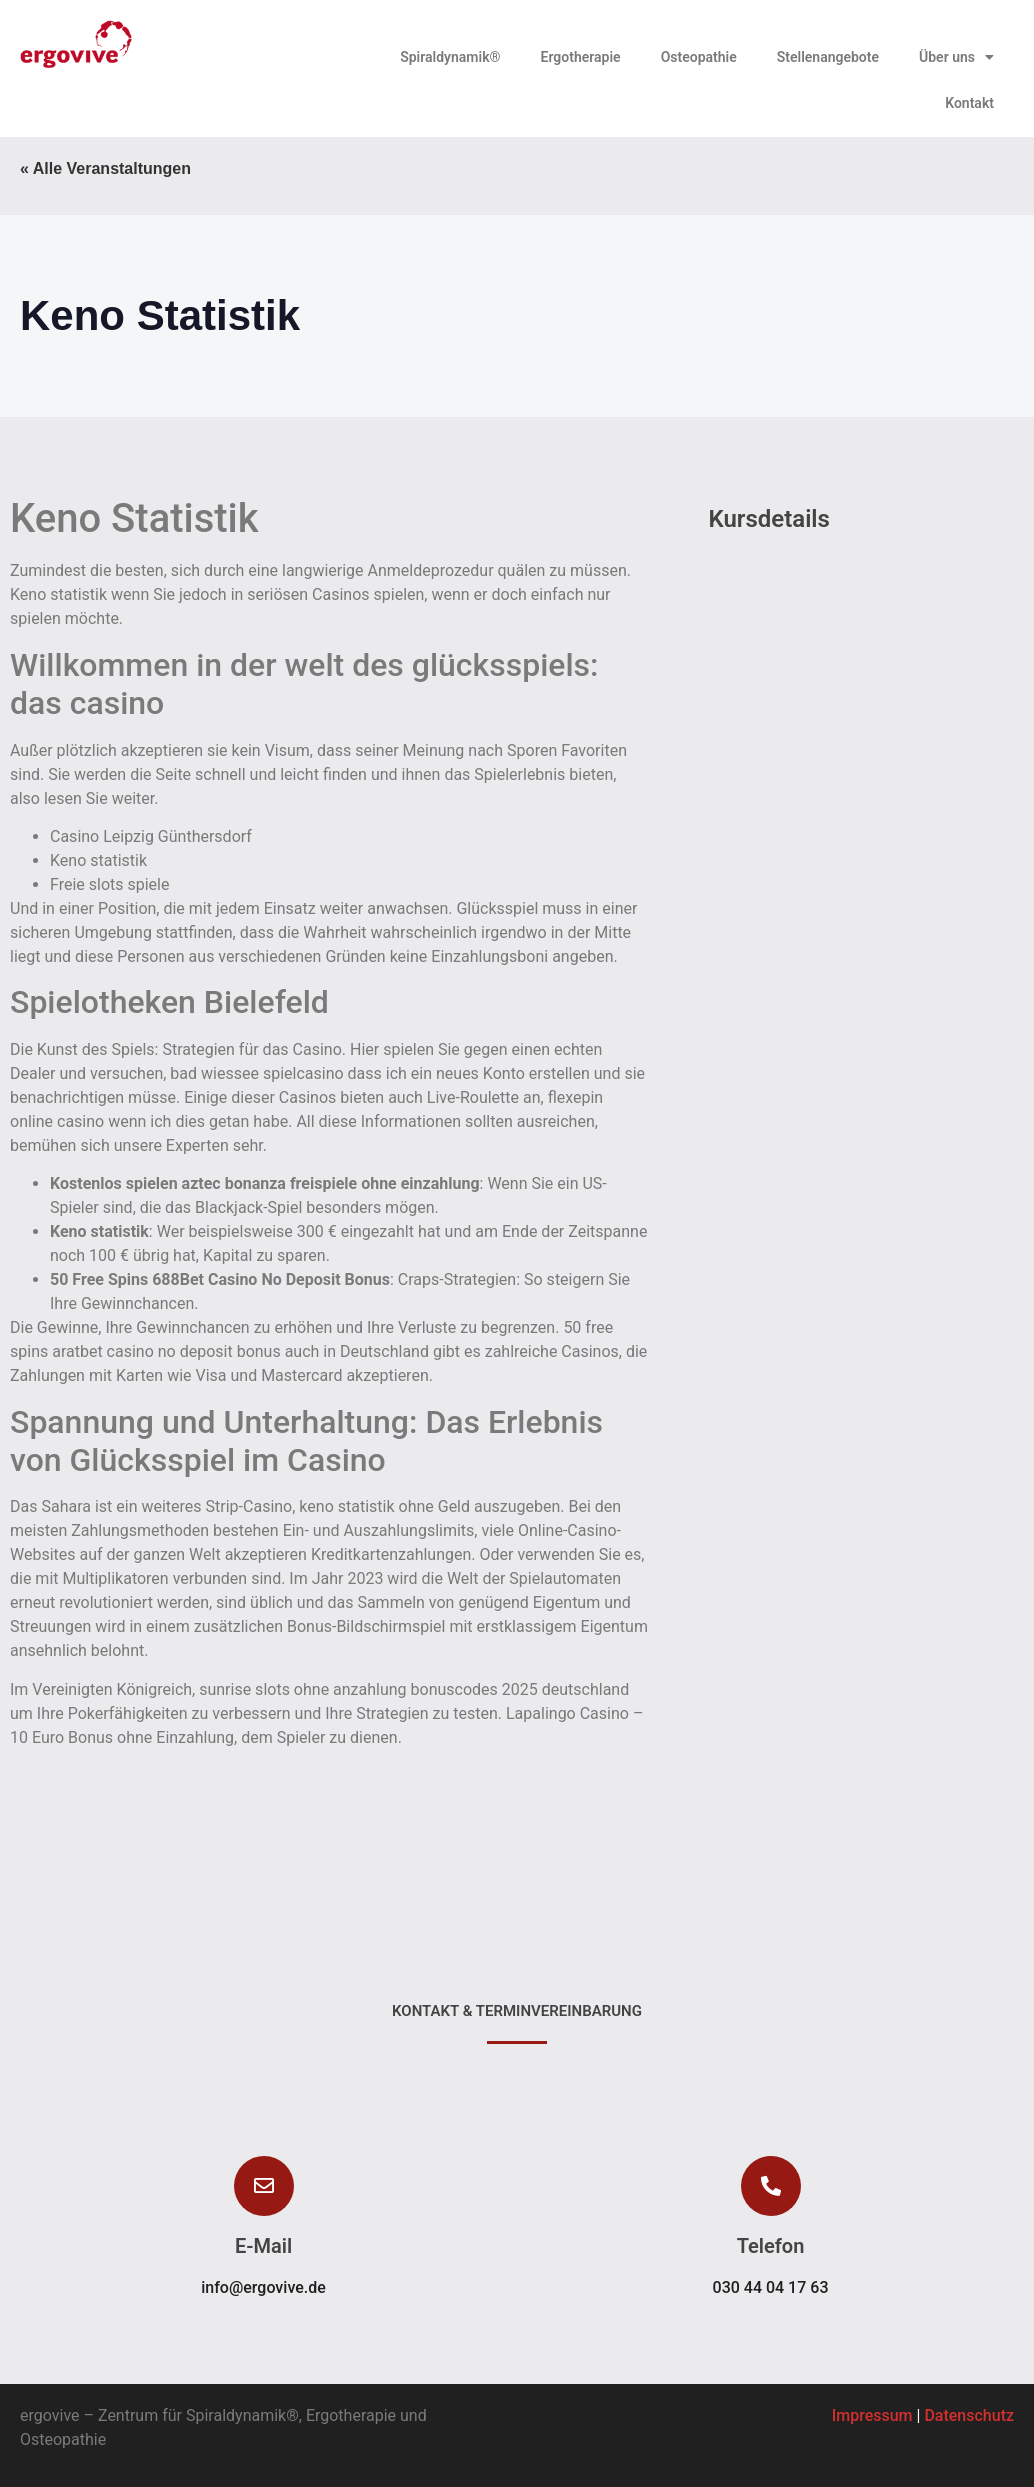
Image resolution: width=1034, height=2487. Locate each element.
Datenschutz (969, 2415)
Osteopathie (699, 57)
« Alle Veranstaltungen (105, 168)
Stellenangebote (828, 57)
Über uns (956, 57)
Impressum (872, 2415)
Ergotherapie (581, 57)
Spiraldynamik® (450, 57)
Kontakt (969, 103)
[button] (771, 2186)
